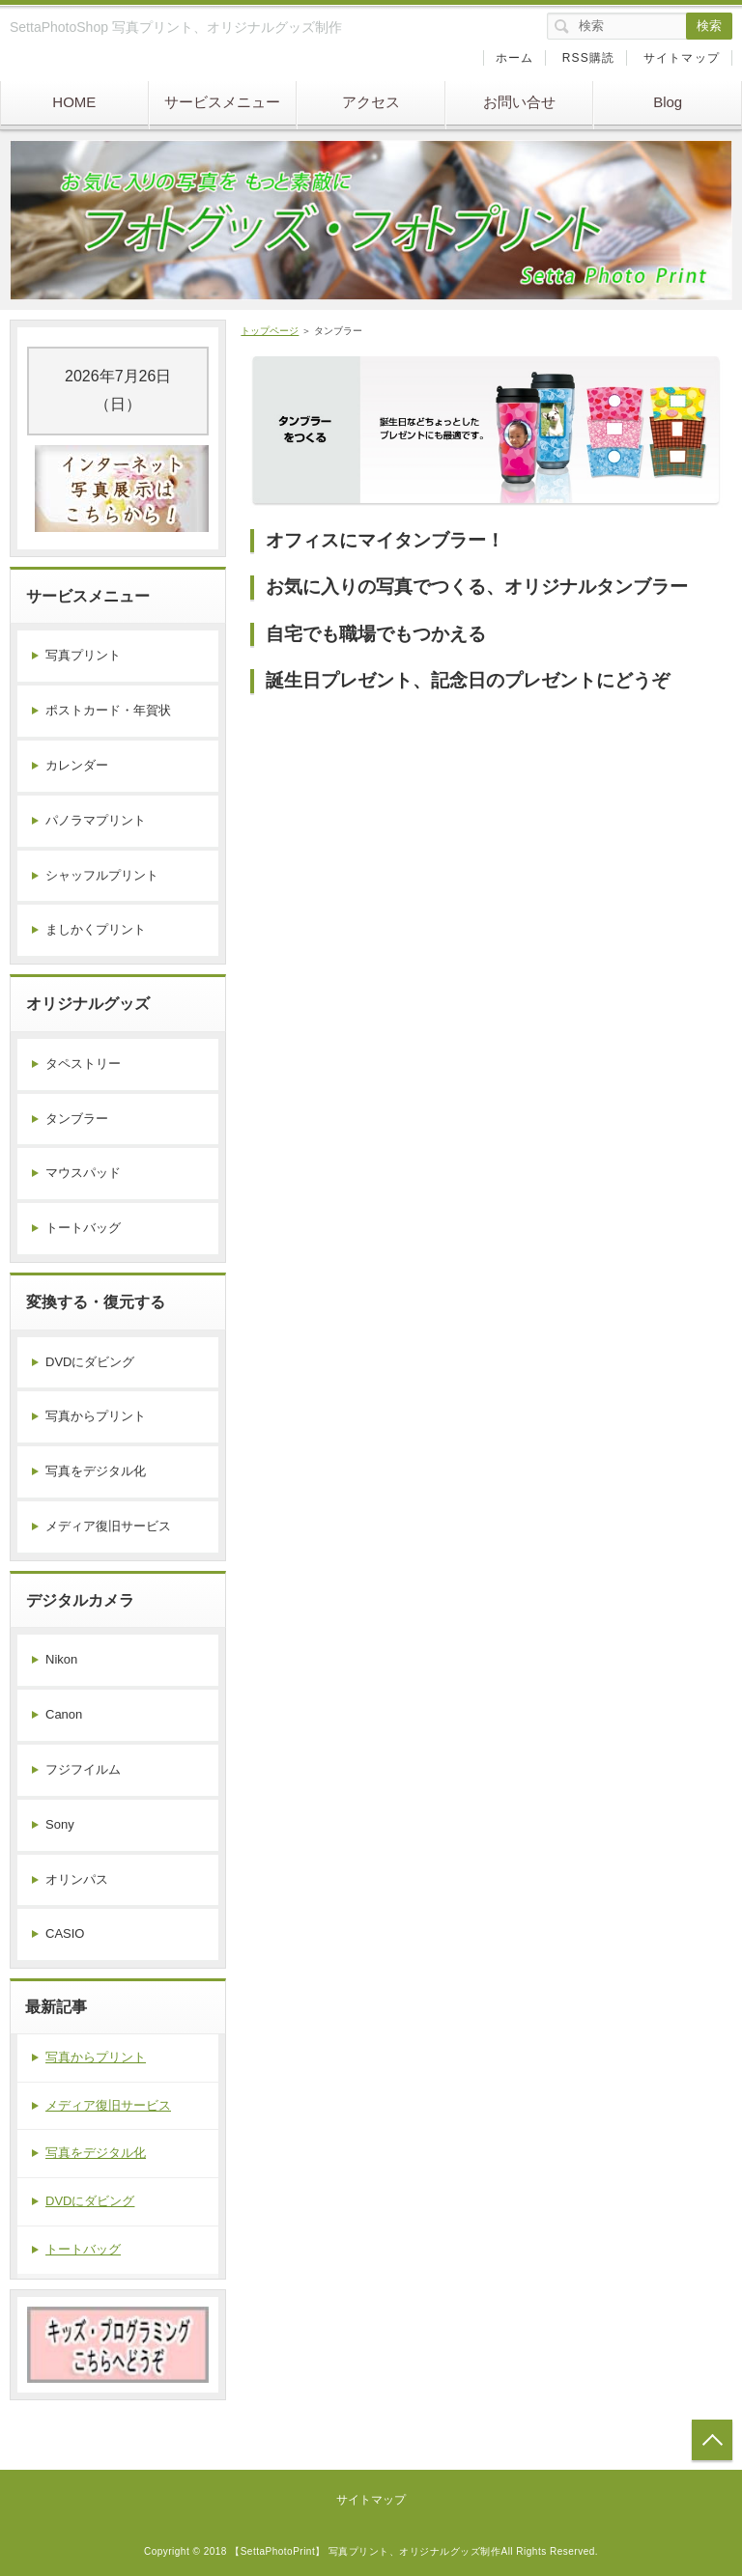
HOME (74, 102)
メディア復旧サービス (108, 1526)
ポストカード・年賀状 (108, 710)
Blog (667, 102)
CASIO (64, 1933)
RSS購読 (588, 58)
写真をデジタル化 (95, 1471)
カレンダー (76, 765)
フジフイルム (83, 1769)
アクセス (371, 102)
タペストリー (83, 1063)
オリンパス (76, 1879)
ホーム (515, 58)
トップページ (270, 330)
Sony (59, 1824)
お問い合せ (519, 102)
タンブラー (76, 1118)
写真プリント (83, 655)
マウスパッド (83, 1172)
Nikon (61, 1659)
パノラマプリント (95, 820)
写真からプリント (95, 1416)
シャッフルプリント (101, 875)
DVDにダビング (89, 1362)
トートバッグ (83, 1227)
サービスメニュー (222, 102)
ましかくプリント (95, 929)
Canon (63, 1714)
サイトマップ (681, 58)
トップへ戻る (712, 2440)
